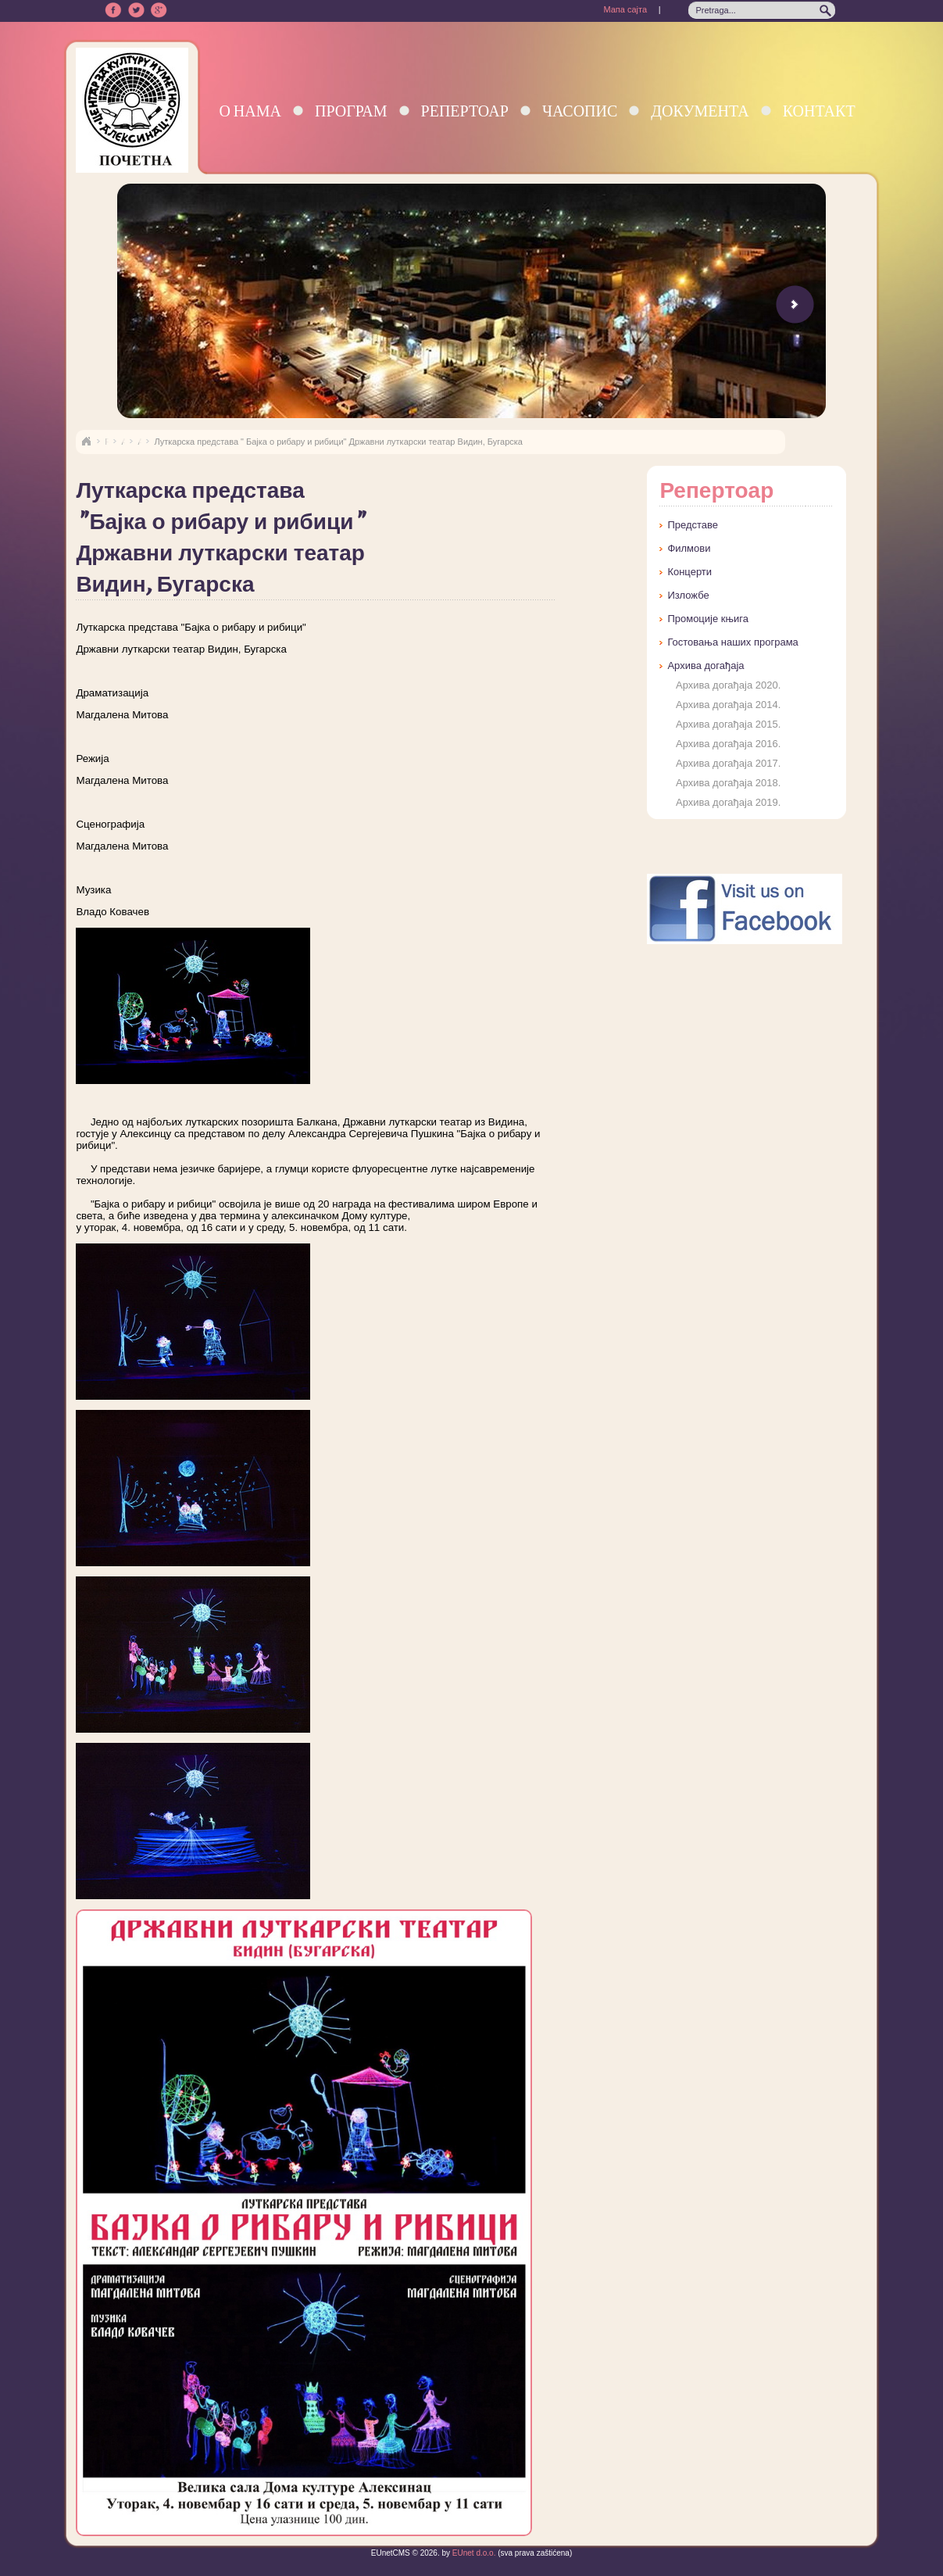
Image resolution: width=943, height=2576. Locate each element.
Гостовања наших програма (732, 642)
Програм (351, 111)
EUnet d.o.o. (472, 2553)
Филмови (688, 548)
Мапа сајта (625, 9)
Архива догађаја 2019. (728, 802)
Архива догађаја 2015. (728, 724)
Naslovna (86, 441)
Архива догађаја (705, 665)
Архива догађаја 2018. (728, 783)
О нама (250, 111)
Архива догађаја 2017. (728, 763)
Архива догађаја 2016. (728, 744)
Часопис (579, 111)
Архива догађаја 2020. (728, 685)
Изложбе (688, 595)
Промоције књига (707, 618)
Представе (692, 525)
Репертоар (465, 111)
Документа (699, 111)
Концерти (689, 572)
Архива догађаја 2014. (728, 704)
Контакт (819, 111)
